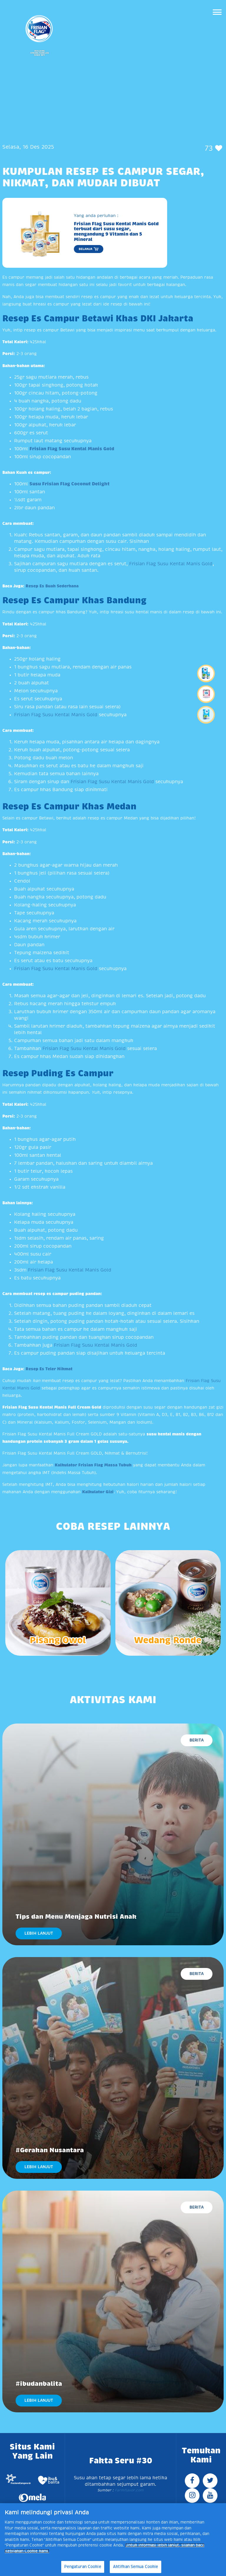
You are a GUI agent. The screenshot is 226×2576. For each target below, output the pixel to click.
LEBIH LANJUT (38, 1933)
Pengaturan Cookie (82, 2567)
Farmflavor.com (129, 2490)
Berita (197, 1740)
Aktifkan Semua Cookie (135, 2567)
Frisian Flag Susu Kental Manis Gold (170, 563)
